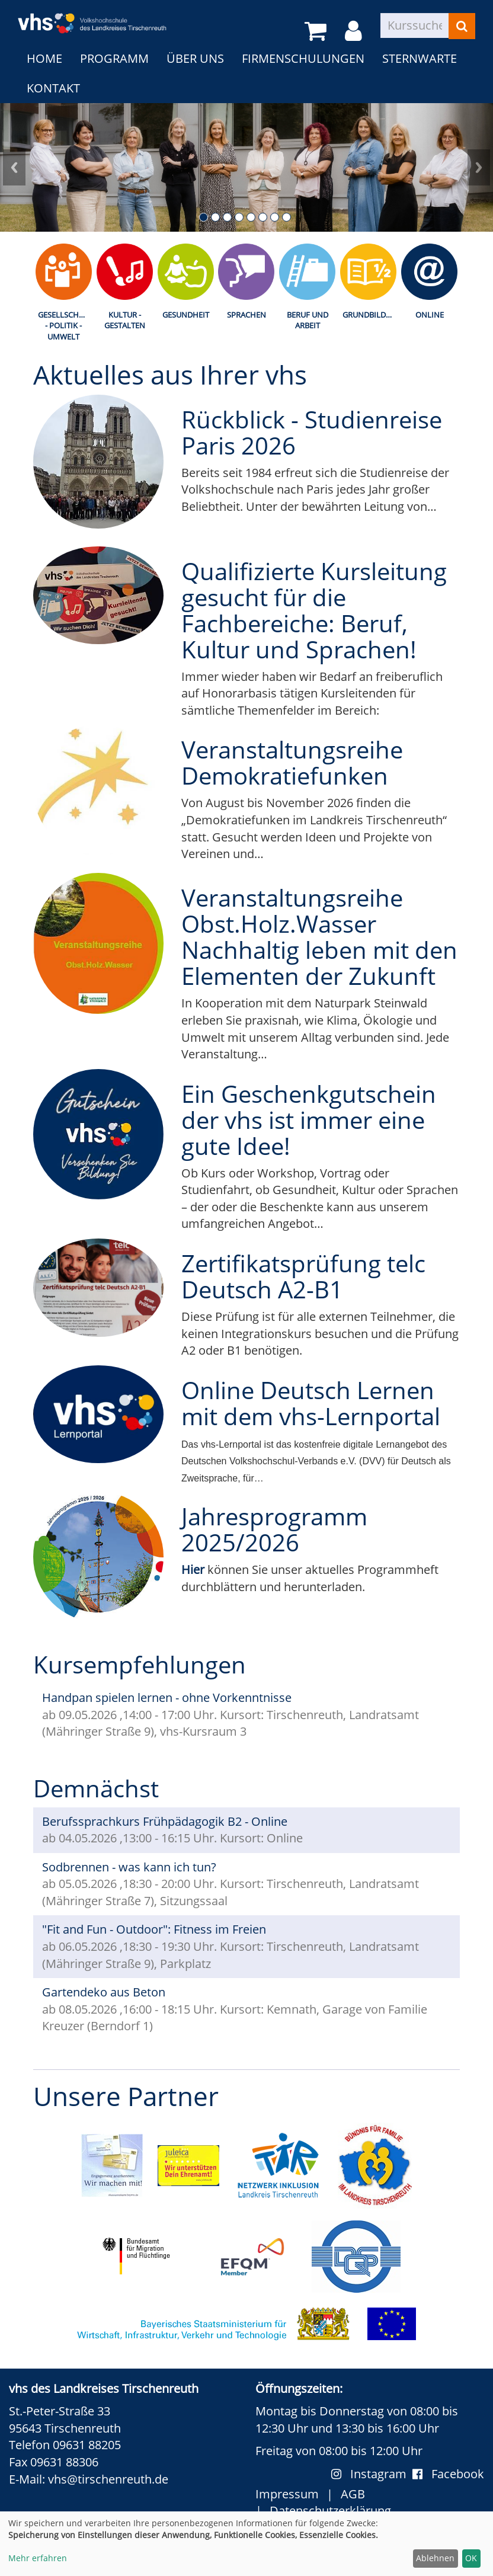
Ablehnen (435, 2558)
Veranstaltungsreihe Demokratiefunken (292, 762)
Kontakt (53, 88)
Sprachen (246, 314)
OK (471, 2558)
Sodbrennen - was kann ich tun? (129, 1867)
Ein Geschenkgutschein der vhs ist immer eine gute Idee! (308, 1119)
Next (479, 167)
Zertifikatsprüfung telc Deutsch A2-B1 (303, 1276)
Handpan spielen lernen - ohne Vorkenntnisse (167, 1697)
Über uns (195, 58)
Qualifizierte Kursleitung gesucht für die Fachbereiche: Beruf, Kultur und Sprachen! (314, 610)
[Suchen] (462, 26)
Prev (14, 167)
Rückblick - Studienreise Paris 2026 (311, 432)
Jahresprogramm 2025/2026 (274, 1529)
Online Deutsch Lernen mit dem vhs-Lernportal (310, 1403)
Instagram (371, 2474)
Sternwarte (419, 58)
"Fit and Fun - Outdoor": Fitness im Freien (154, 1929)
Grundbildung (370, 314)
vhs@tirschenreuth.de (108, 2479)
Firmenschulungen (303, 58)
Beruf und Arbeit (307, 320)
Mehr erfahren (37, 2558)
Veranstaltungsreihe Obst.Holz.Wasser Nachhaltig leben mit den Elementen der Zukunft (319, 936)
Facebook (448, 2474)
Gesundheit (185, 314)
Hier (192, 1569)
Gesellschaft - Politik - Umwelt (65, 325)
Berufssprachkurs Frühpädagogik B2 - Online (164, 1821)
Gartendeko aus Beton (103, 1992)
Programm (114, 58)
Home (44, 58)
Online (429, 314)
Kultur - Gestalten (124, 320)
